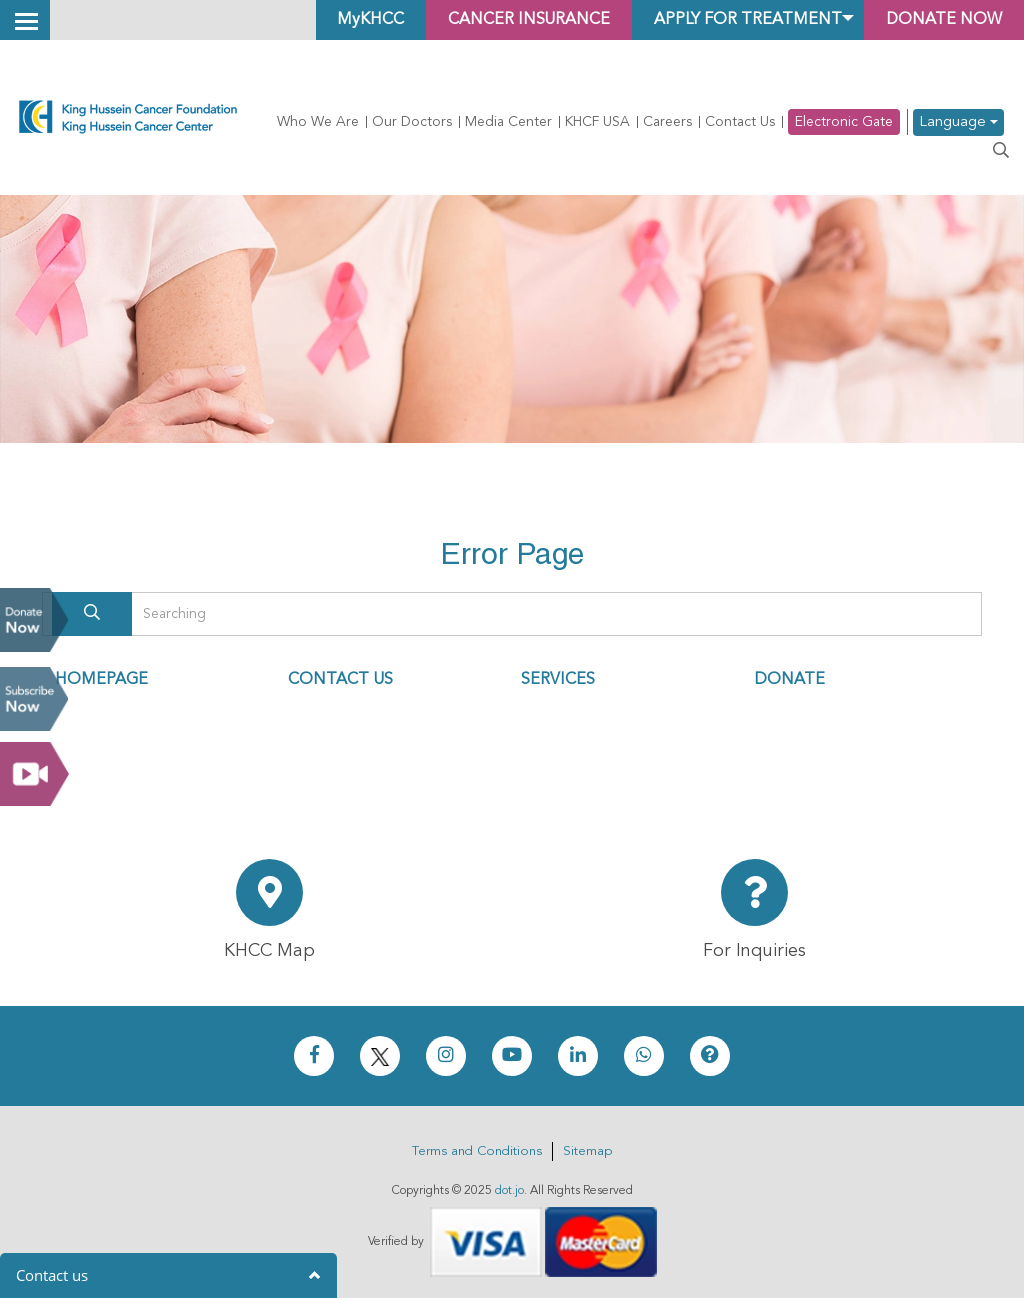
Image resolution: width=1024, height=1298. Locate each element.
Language (958, 122)
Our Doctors (412, 122)
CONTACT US (340, 680)
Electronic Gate (844, 122)
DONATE (789, 680)
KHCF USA (597, 122)
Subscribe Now (34, 699)
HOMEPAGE (101, 680)
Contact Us (740, 122)
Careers (667, 122)
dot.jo (509, 1191)
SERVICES (558, 680)
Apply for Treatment (747, 20)
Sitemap (587, 1151)
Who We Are (318, 122)
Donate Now (34, 620)
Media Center (508, 122)
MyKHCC (368, 20)
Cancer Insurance (527, 20)
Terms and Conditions (477, 1151)
